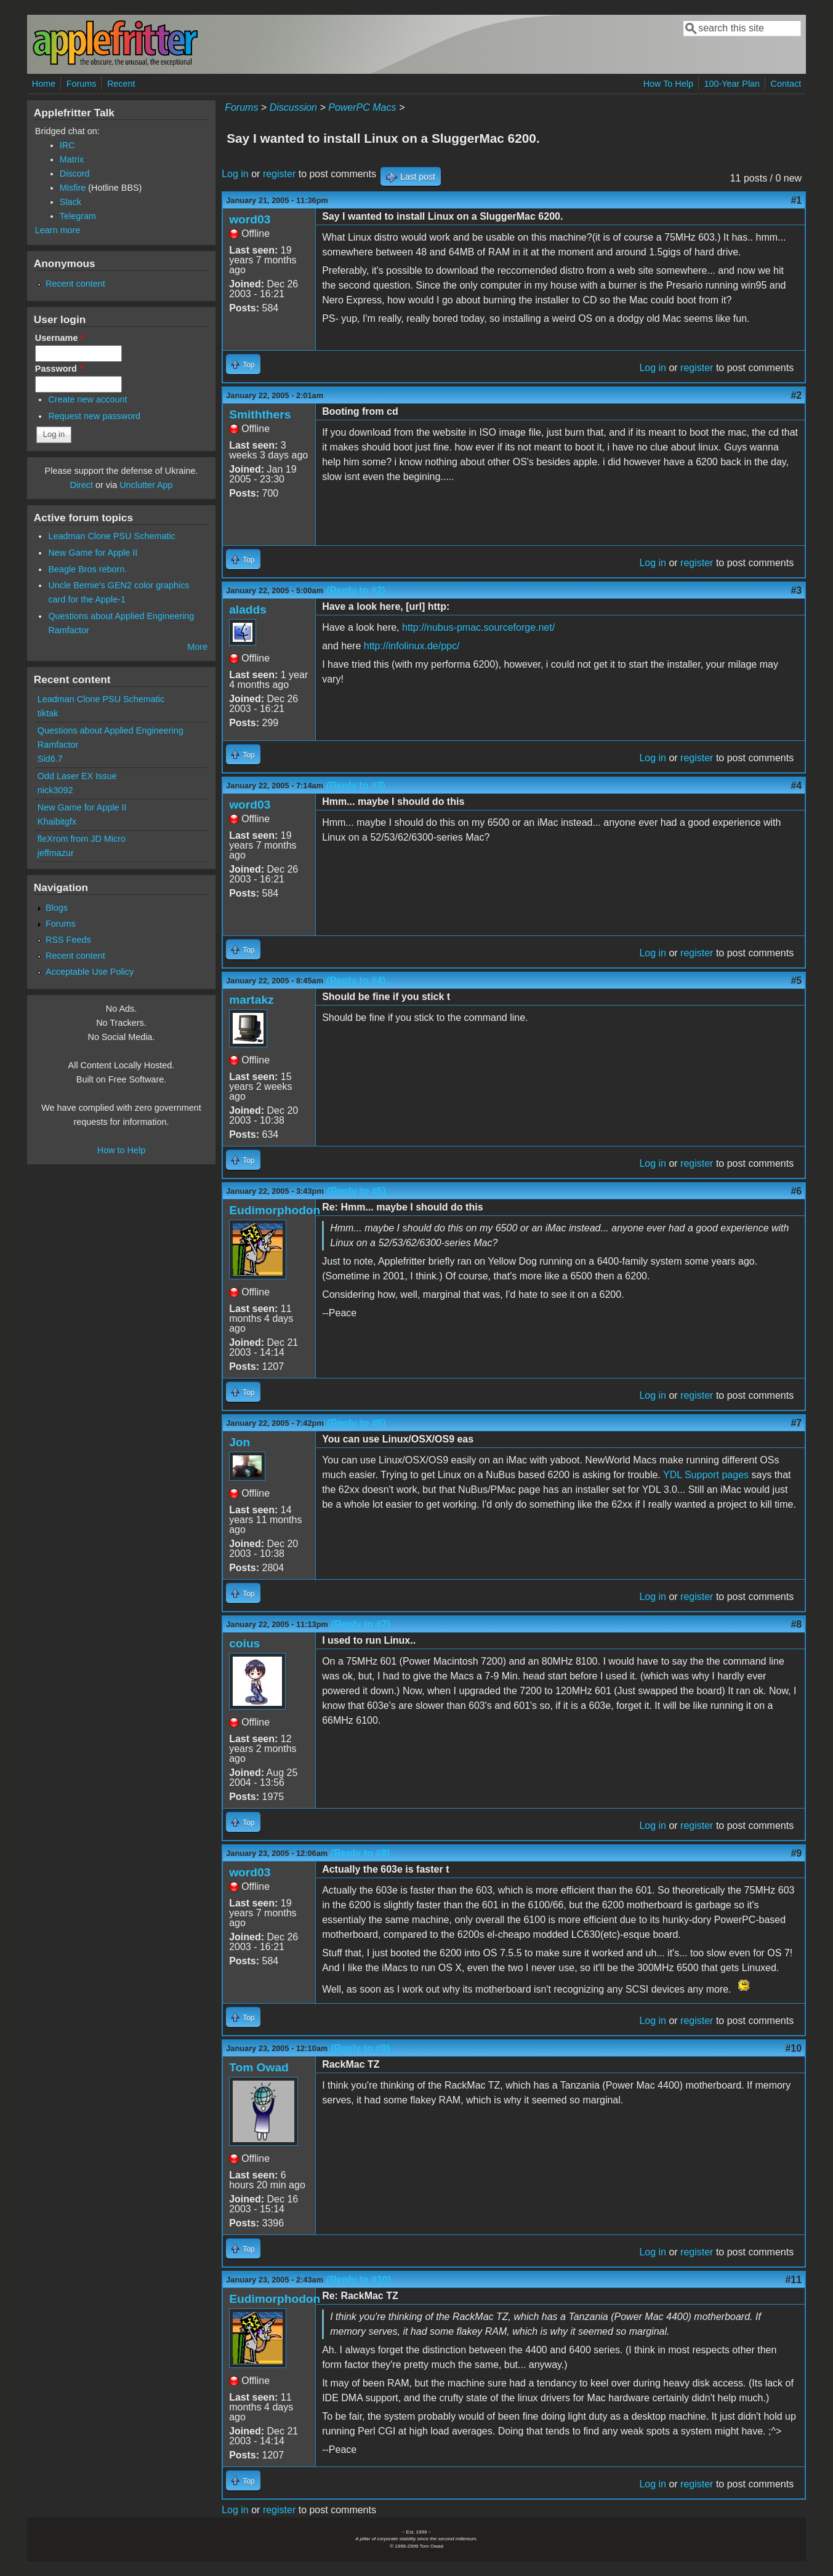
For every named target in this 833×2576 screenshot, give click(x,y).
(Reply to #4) (355, 980)
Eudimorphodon (274, 1210)
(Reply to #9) (360, 2048)
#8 (796, 1624)
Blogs (57, 908)
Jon (239, 1442)
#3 (796, 590)
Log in (235, 174)
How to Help (121, 1150)
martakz (251, 999)
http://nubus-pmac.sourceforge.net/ (478, 627)
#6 (796, 1191)
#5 (796, 980)
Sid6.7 (50, 759)
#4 (796, 785)
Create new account (87, 399)
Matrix (72, 159)
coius (244, 1643)
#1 (796, 200)
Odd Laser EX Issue (77, 776)
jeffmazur (56, 853)
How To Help (668, 84)
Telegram (78, 216)
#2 (796, 395)
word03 (249, 219)
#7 (796, 1423)
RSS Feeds (68, 940)
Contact (786, 84)
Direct (81, 485)
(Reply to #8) (360, 1853)
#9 (796, 1853)
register (279, 174)
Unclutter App (145, 485)
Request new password (94, 416)
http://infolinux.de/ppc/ (412, 646)
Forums (81, 84)
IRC (67, 145)
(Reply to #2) (355, 590)
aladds (248, 609)
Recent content (75, 284)
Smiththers (260, 414)
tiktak (48, 713)
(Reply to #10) (358, 2279)
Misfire (73, 188)
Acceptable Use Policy (90, 972)
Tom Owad (259, 2067)
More (197, 647)
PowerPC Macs (362, 107)
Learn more (58, 230)
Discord (75, 173)
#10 (793, 2048)
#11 (793, 2279)
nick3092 (55, 790)
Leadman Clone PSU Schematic (111, 536)
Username (59, 338)
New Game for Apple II (92, 553)
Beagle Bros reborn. (87, 569)
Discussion (293, 107)
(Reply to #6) (356, 1423)
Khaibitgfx (57, 821)
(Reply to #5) (356, 1191)
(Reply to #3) (355, 785)
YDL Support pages (706, 1475)
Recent (121, 84)
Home (43, 84)
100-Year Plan (732, 84)
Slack (70, 202)
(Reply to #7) (360, 1624)
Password (59, 369)
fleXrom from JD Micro (82, 839)
